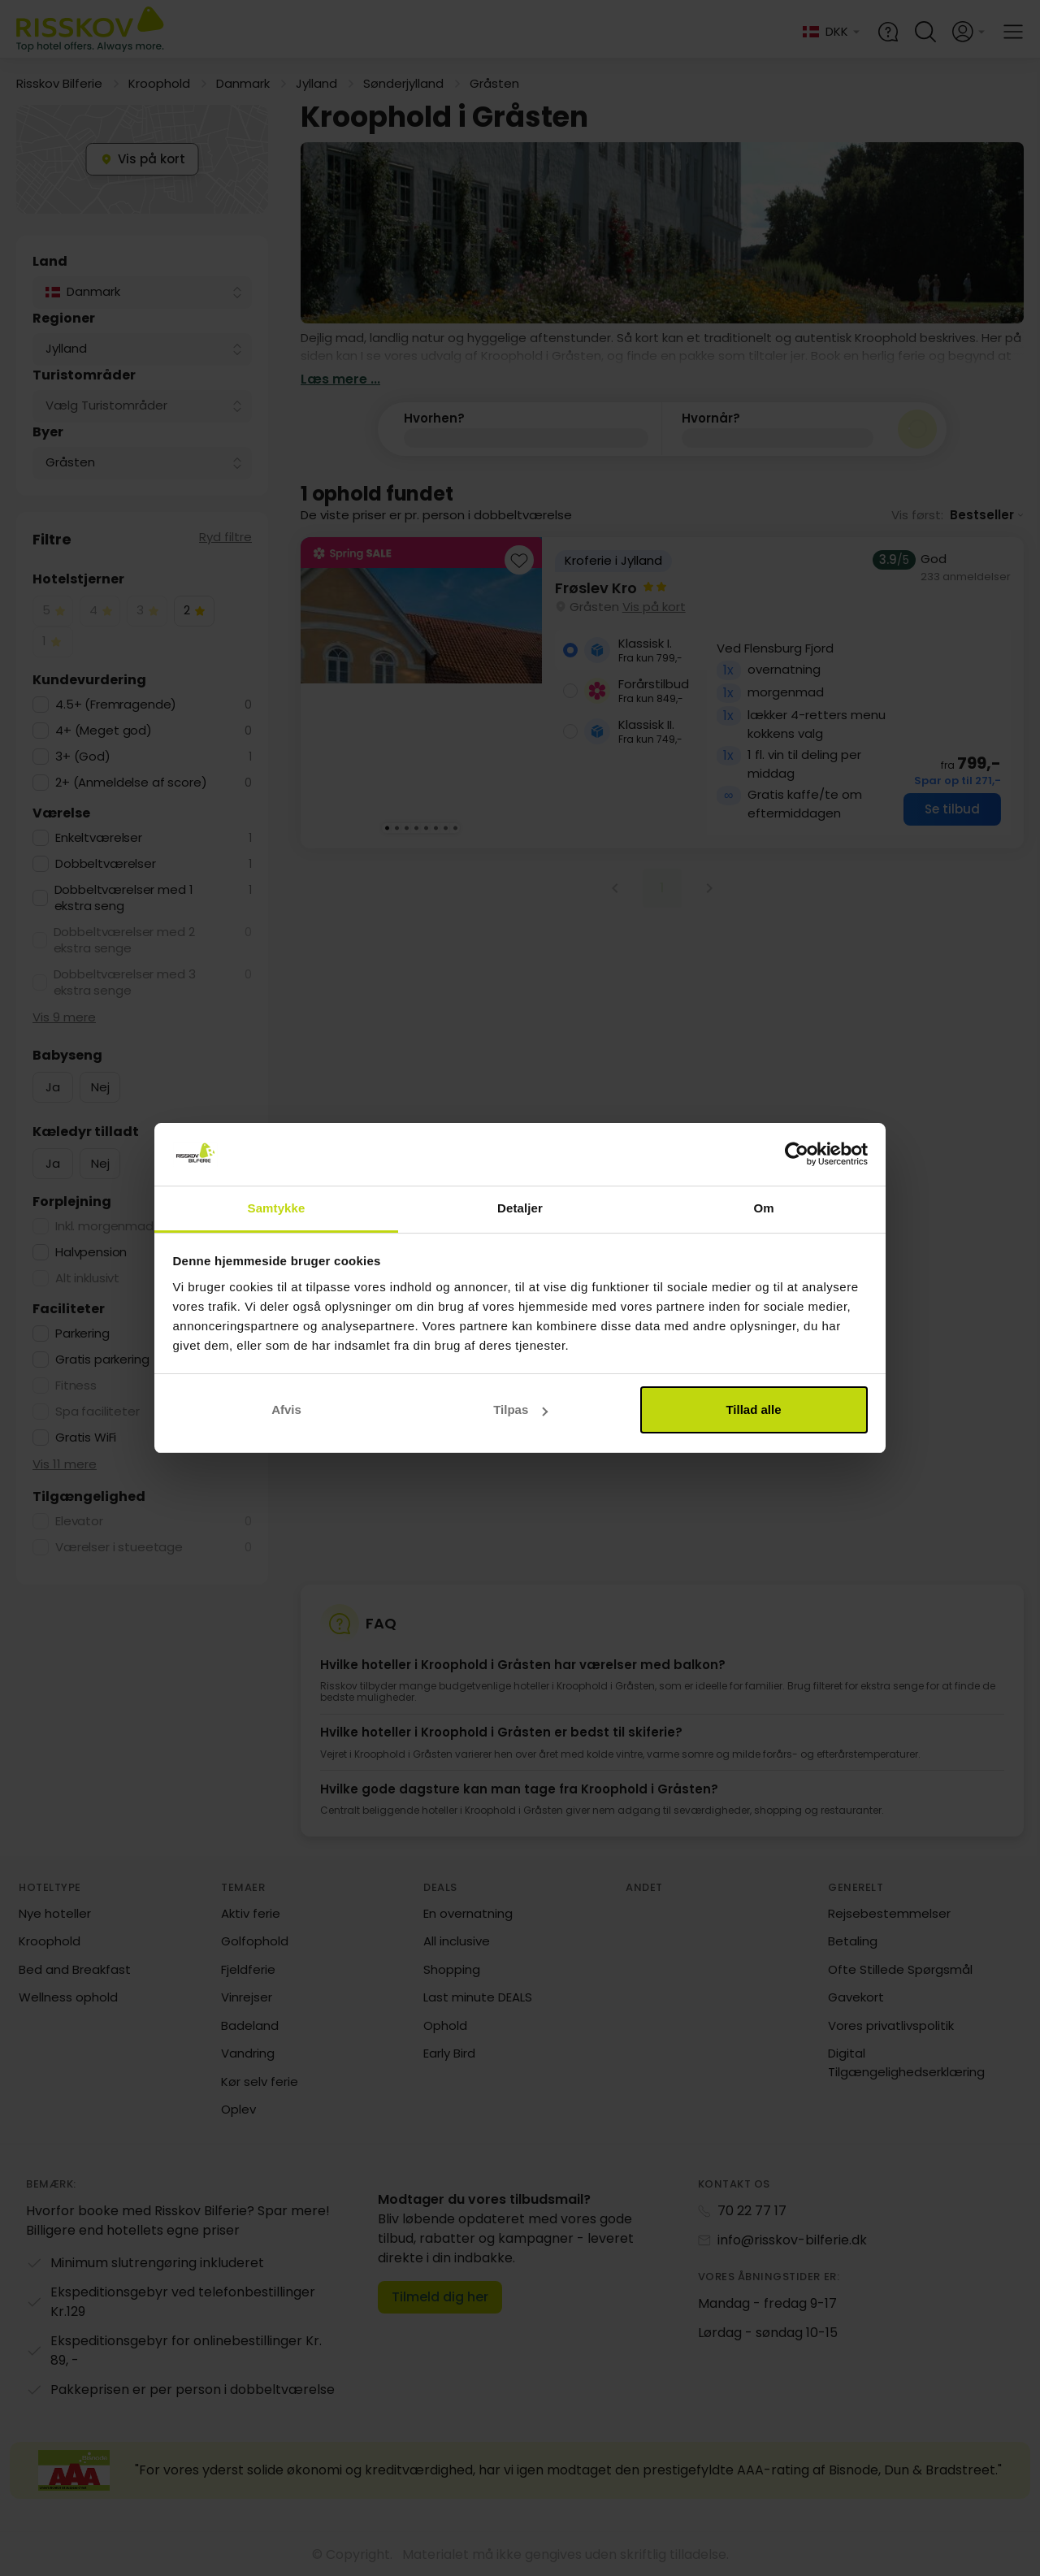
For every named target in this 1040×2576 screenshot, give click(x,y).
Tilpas (520, 1409)
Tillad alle (753, 1409)
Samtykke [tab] (277, 1208)
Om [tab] (763, 1208)
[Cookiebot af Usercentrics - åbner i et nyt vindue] (797, 1155)
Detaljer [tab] (520, 1208)
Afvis (286, 1409)
